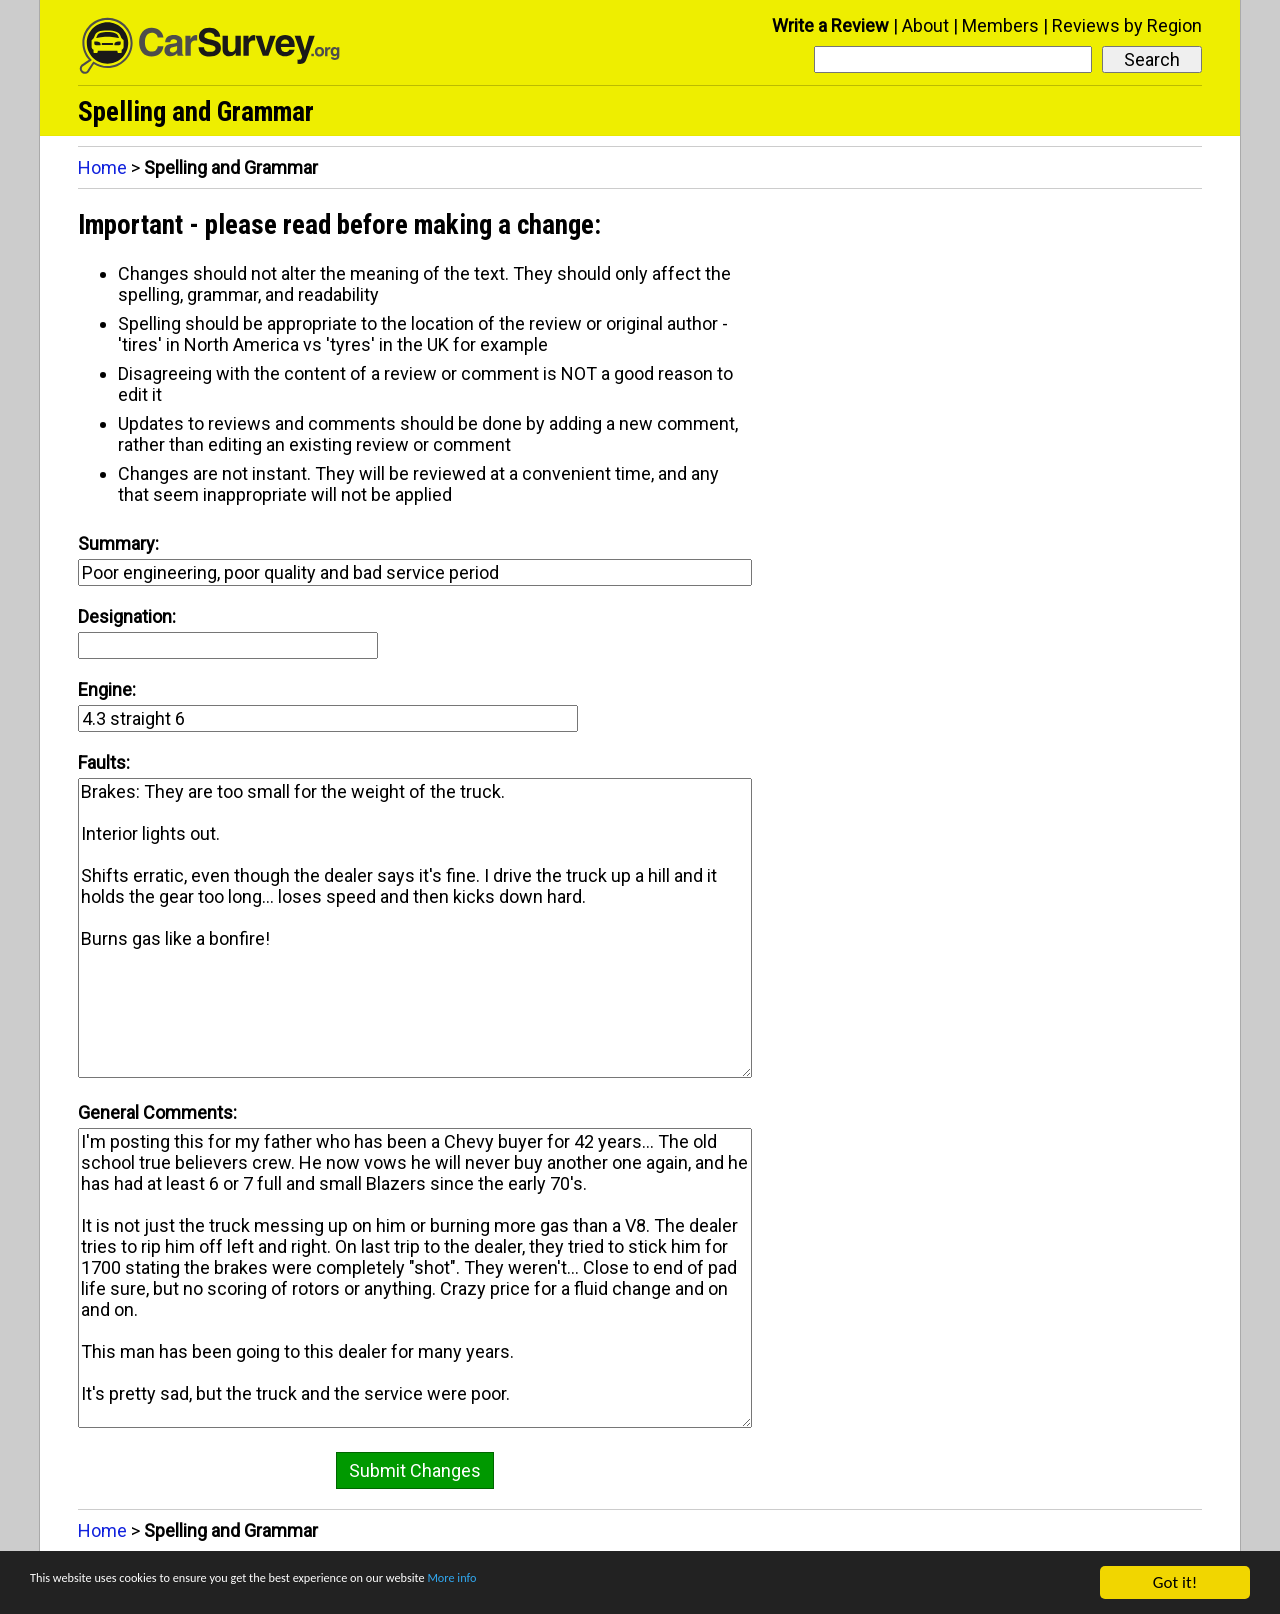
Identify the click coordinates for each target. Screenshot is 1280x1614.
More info (615, 1584)
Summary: (118, 543)
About (925, 25)
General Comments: (157, 1112)
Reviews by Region (1127, 25)
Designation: (127, 616)
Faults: (104, 762)
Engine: (107, 689)
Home (102, 167)
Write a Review (830, 25)
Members (1000, 25)
